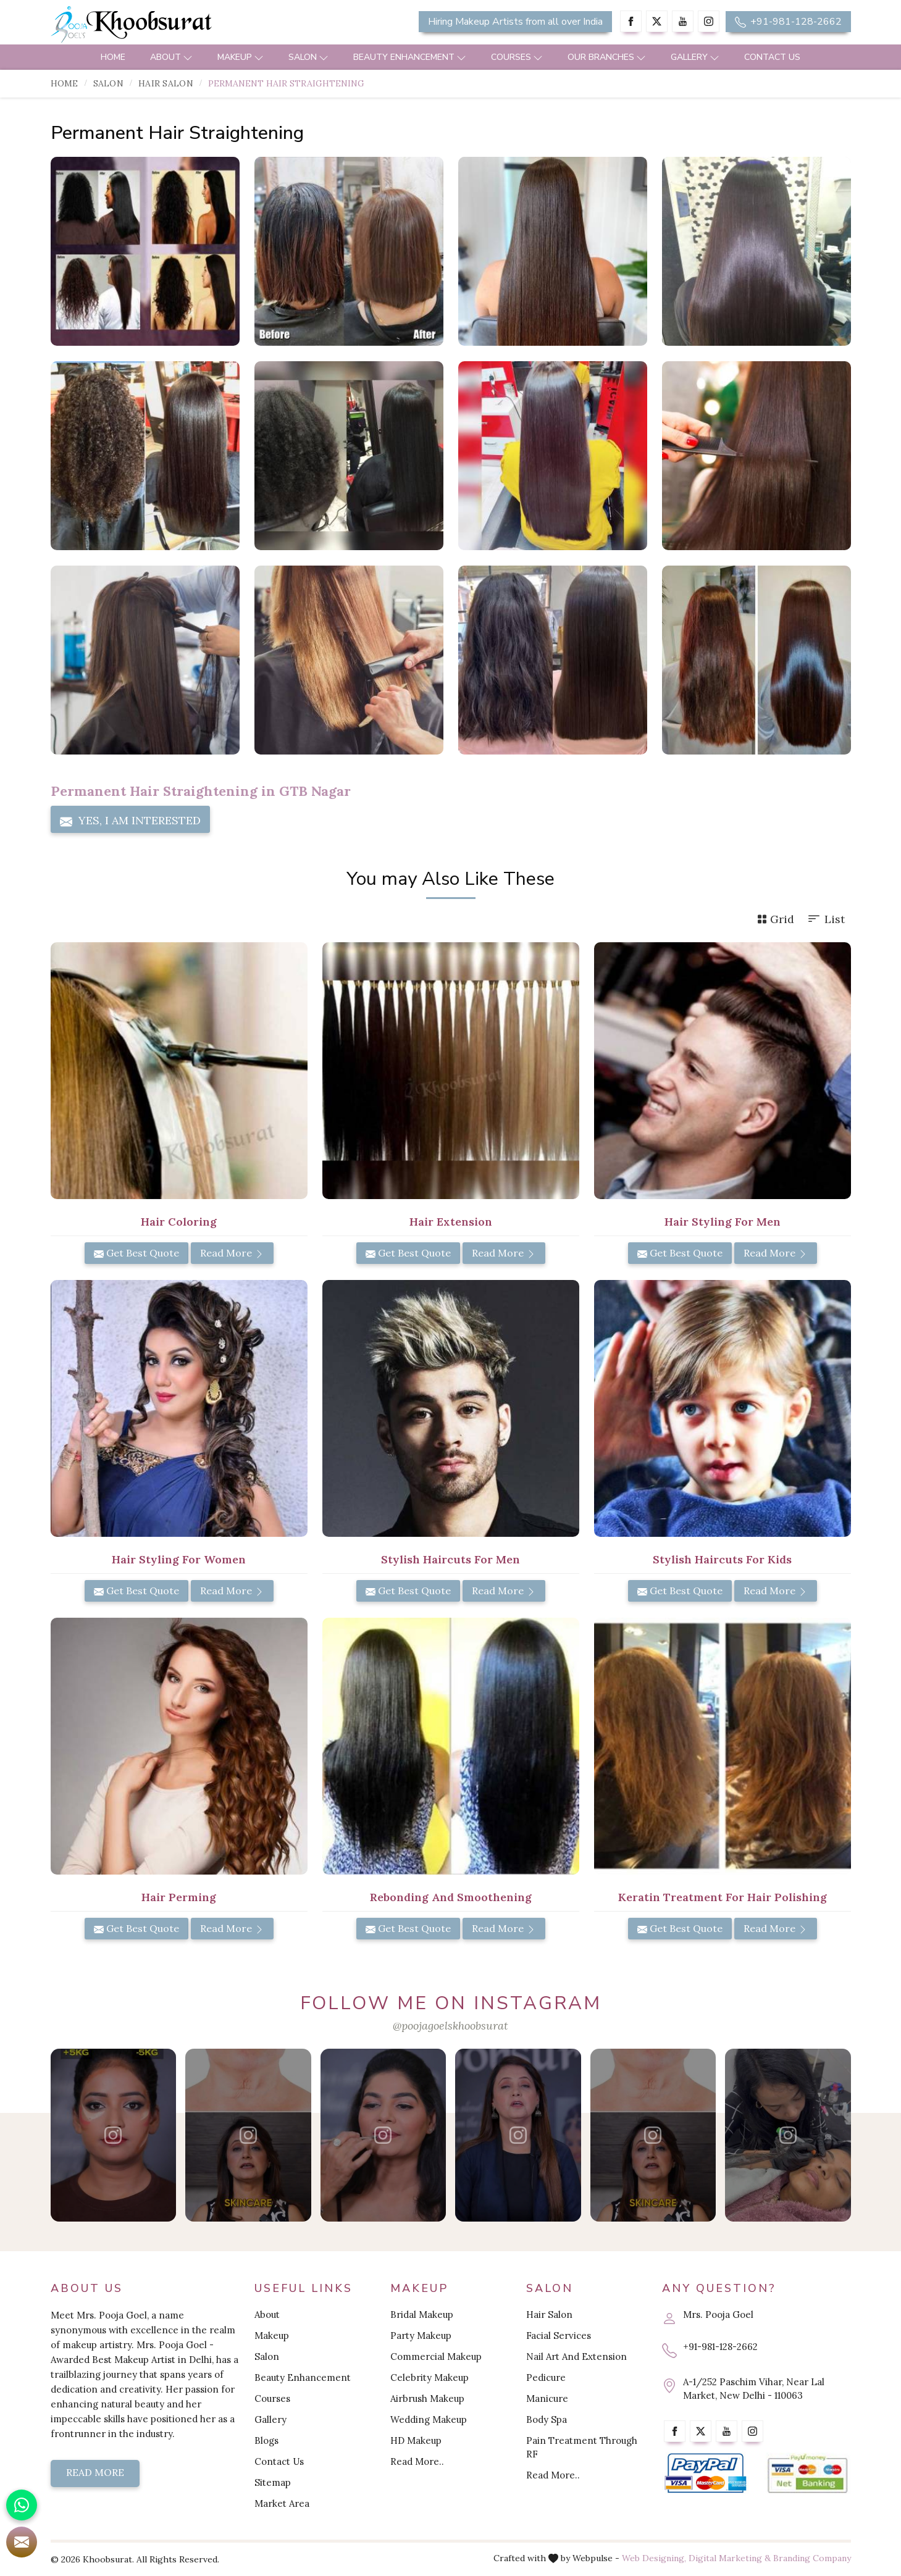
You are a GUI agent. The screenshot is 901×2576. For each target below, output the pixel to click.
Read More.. (417, 2461)
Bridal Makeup (421, 2314)
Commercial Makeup (436, 2356)
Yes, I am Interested (130, 820)
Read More (232, 1253)
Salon (308, 57)
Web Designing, (654, 2558)
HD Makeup (416, 2440)
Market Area (281, 2503)
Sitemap (272, 2482)
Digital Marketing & (730, 2558)
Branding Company (812, 2558)
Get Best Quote (136, 1253)
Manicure (547, 2398)
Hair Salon (165, 83)
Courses (517, 57)
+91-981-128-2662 (788, 21)
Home (113, 57)
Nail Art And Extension (576, 2356)
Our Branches (607, 57)
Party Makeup (420, 2335)
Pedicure (546, 2377)
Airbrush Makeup (427, 2398)
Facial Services (558, 2335)
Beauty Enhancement (409, 57)
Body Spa (546, 2419)
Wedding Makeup (428, 2419)
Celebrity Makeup (429, 2377)
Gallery (695, 57)
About (171, 57)
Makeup (240, 57)
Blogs (266, 2440)
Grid (775, 919)
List (826, 919)
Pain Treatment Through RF (581, 2447)
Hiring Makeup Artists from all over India (515, 21)
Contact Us (772, 57)
